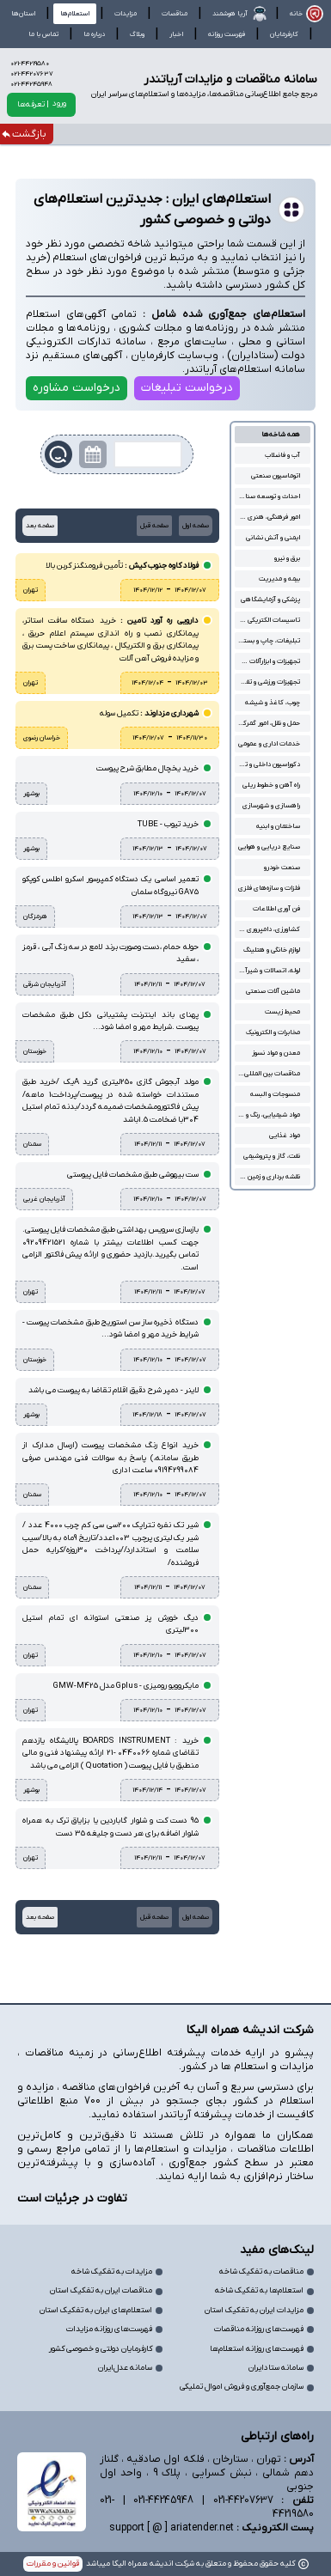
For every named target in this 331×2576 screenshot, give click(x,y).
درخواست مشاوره (76, 388)
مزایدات (125, 13)
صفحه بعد (40, 525)
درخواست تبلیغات (187, 388)
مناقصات (174, 13)
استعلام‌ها (74, 13)
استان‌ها (23, 13)
